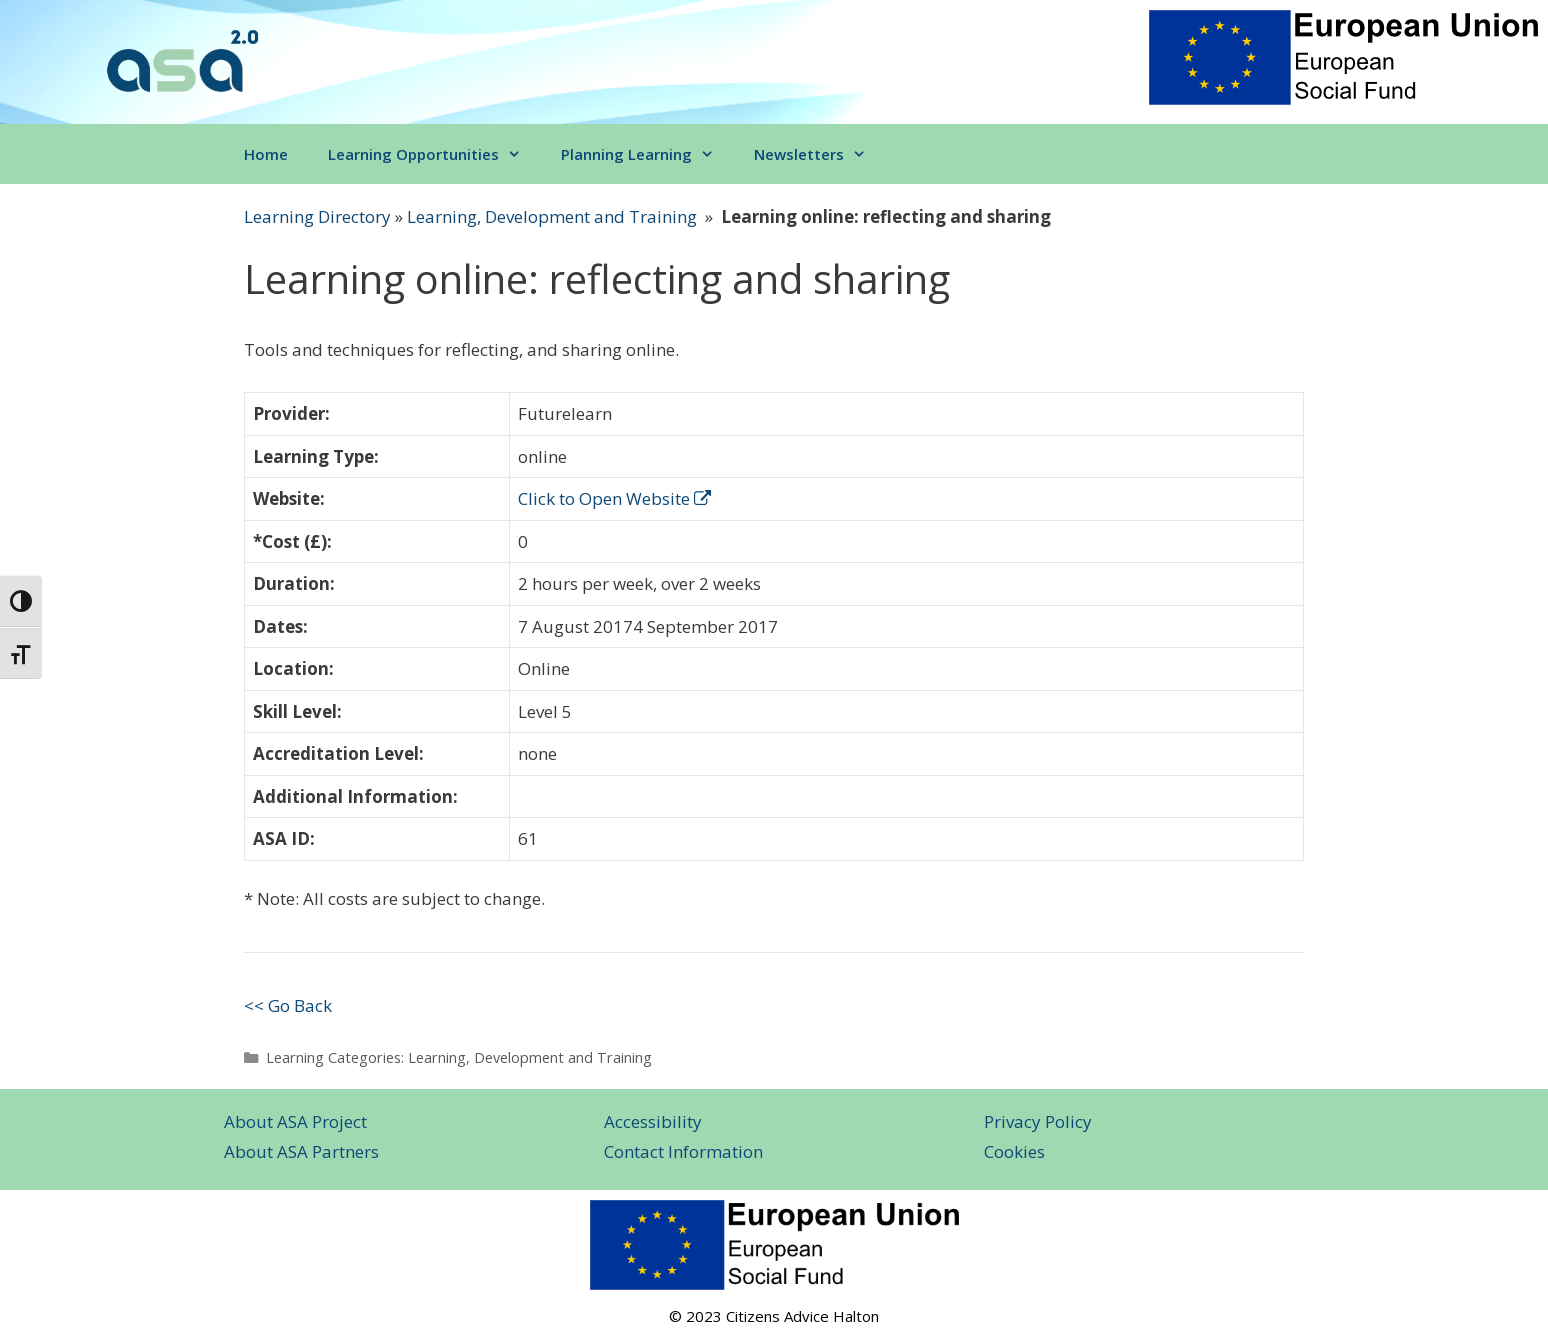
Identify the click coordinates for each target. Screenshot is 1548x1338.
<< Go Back (288, 1005)
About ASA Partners (301, 1151)
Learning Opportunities (434, 154)
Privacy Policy (1038, 1121)
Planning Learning (647, 154)
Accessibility (653, 1121)
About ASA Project (295, 1121)
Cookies (1014, 1151)
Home (266, 154)
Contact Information (683, 1151)
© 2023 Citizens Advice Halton (774, 1316)
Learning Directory (317, 216)
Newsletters (820, 154)
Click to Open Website (614, 498)
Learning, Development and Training (552, 216)
